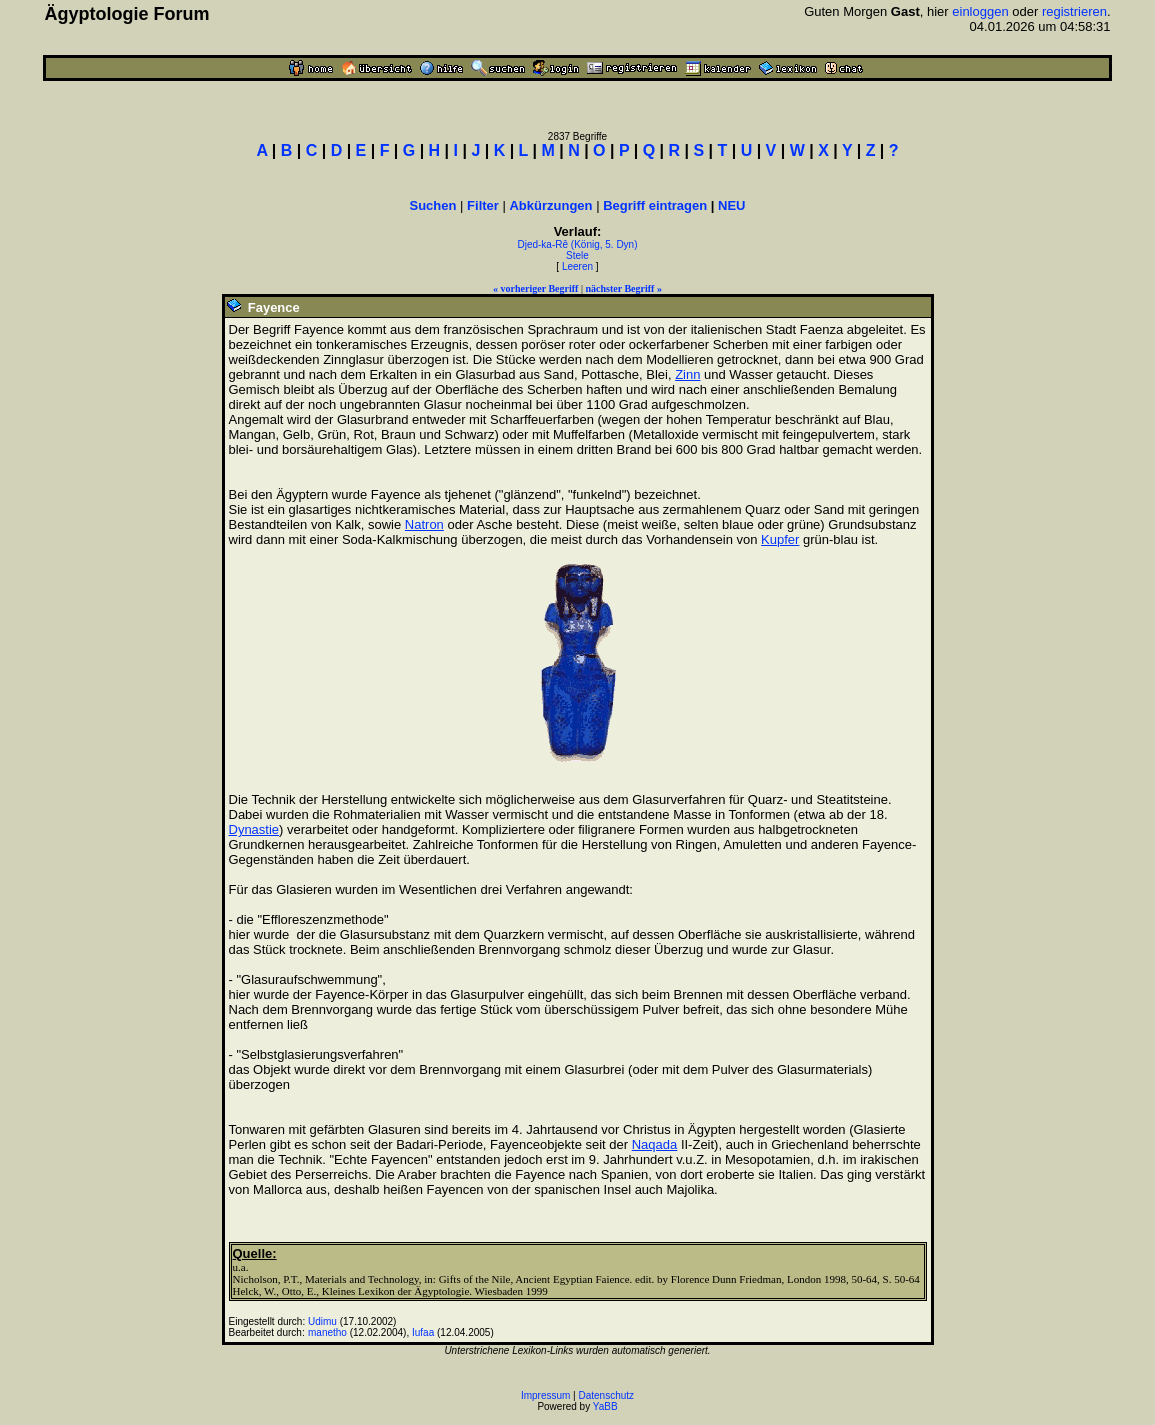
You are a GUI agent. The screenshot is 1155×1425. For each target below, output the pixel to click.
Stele (577, 255)
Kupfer (780, 539)
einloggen (980, 11)
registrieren (1074, 11)
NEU (731, 205)
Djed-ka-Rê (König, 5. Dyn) (577, 244)
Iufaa (423, 1332)
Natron (424, 524)
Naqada (655, 1144)
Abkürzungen (550, 205)
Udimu (322, 1321)
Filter (483, 205)
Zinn (687, 374)
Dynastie (254, 829)
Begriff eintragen (655, 205)
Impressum (545, 1395)
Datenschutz (607, 1395)
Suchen (433, 205)
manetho (327, 1332)
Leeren (577, 266)
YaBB (605, 1406)
